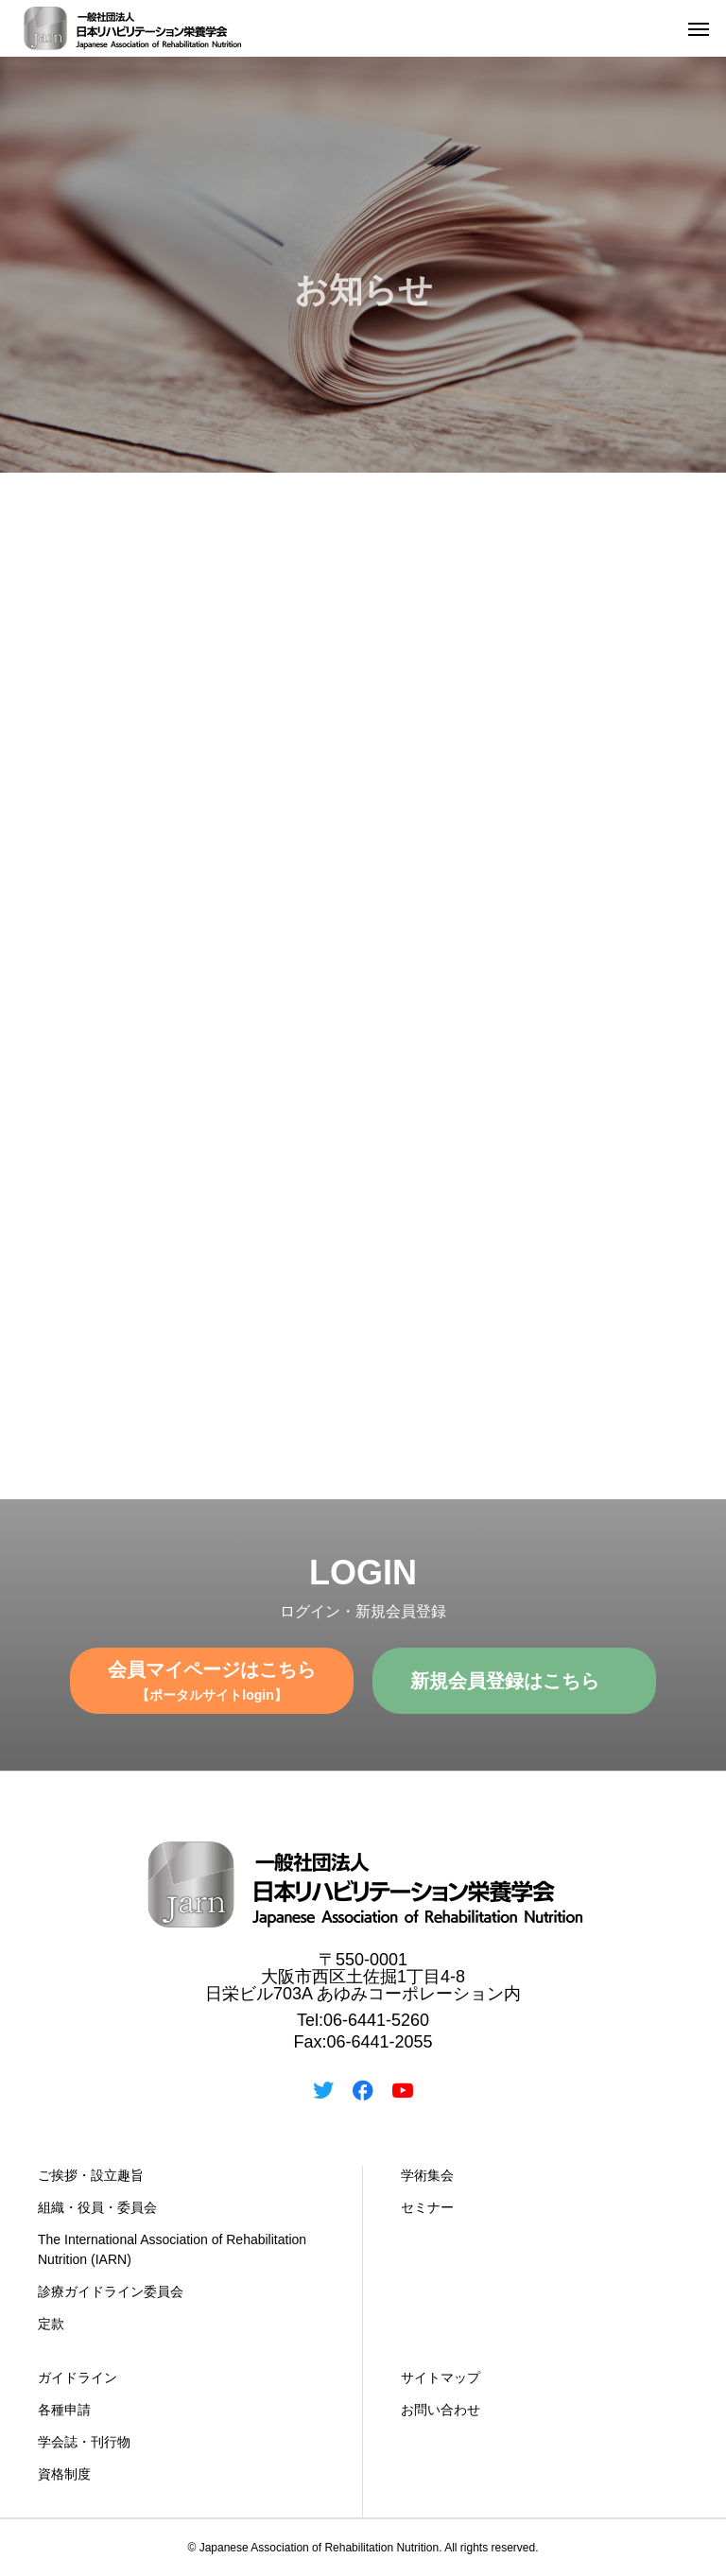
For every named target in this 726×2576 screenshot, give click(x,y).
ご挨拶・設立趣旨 (91, 2175)
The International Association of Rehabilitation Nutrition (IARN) (172, 2249)
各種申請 (64, 2409)
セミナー (427, 2207)
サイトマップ (440, 2377)
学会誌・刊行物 (84, 2441)
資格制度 (64, 2473)
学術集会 (427, 2175)
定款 (51, 2323)
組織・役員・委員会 (97, 2207)
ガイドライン (77, 2377)
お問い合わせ (440, 2409)
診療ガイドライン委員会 (110, 2291)
